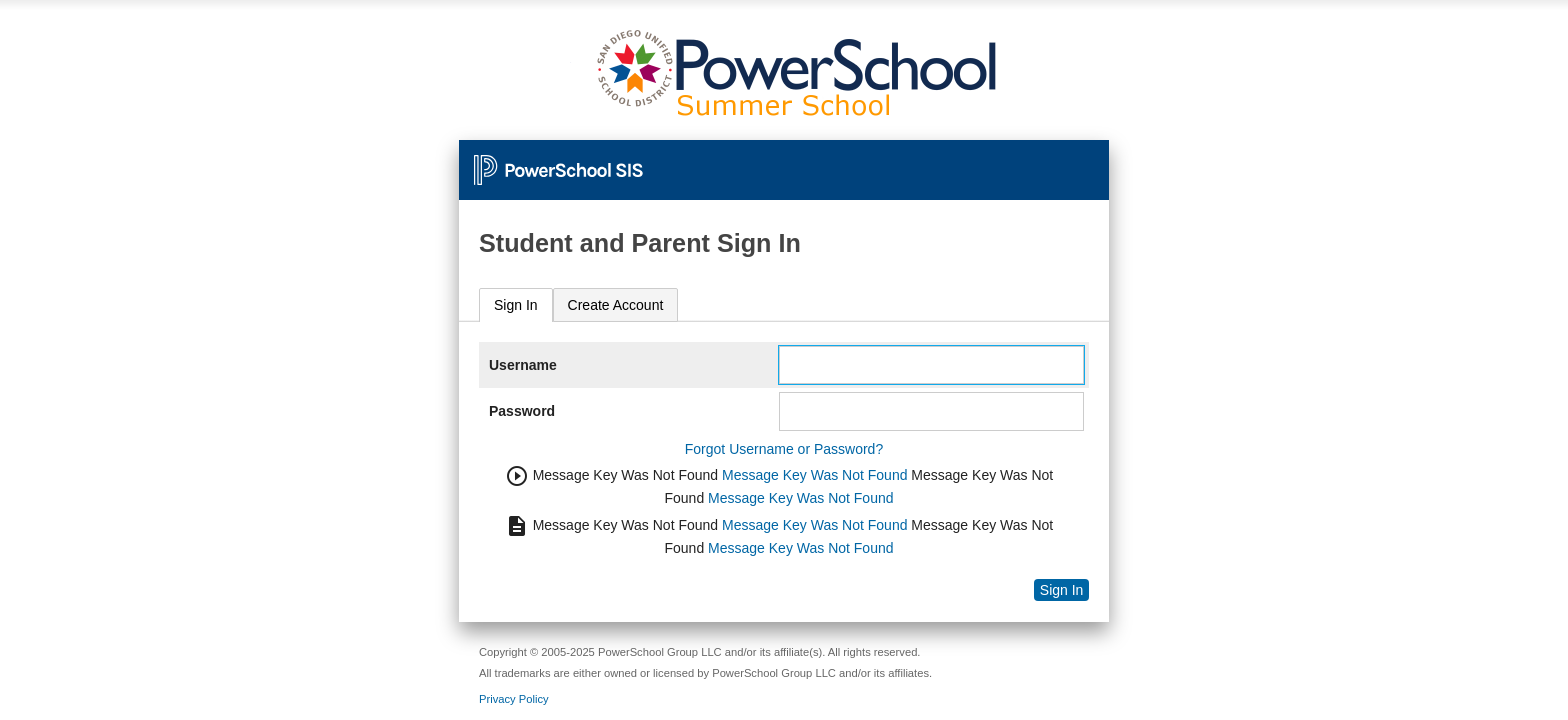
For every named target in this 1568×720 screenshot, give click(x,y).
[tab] (516, 305)
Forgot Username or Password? (784, 449)
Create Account (616, 305)
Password (522, 411)
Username (523, 365)
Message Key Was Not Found (814, 475)
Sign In (516, 305)
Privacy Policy (514, 699)
